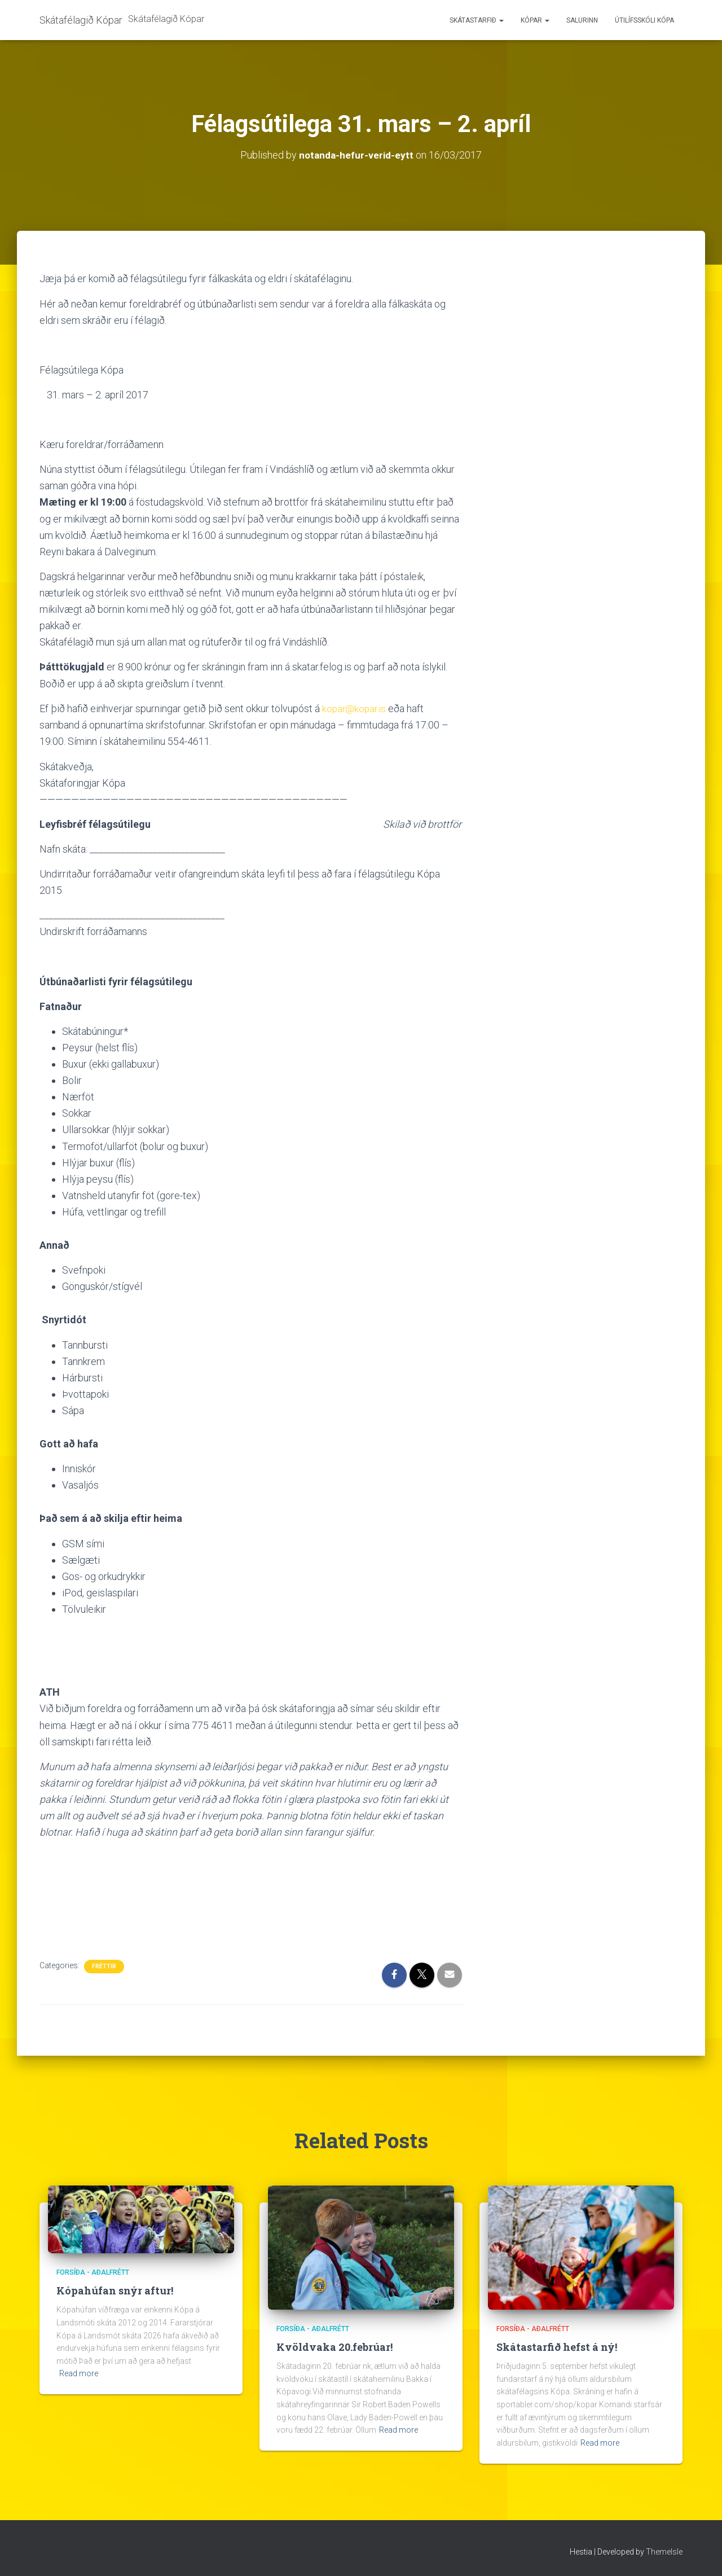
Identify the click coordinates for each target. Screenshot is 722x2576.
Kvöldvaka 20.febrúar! (334, 2346)
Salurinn (582, 20)
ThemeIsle (664, 2551)
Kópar (535, 20)
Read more (78, 2373)
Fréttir (104, 1966)
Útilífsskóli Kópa (644, 20)
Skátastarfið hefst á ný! (556, 2346)
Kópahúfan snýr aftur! (114, 2290)
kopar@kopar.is (355, 708)
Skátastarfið (477, 20)
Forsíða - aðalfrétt (92, 2272)
